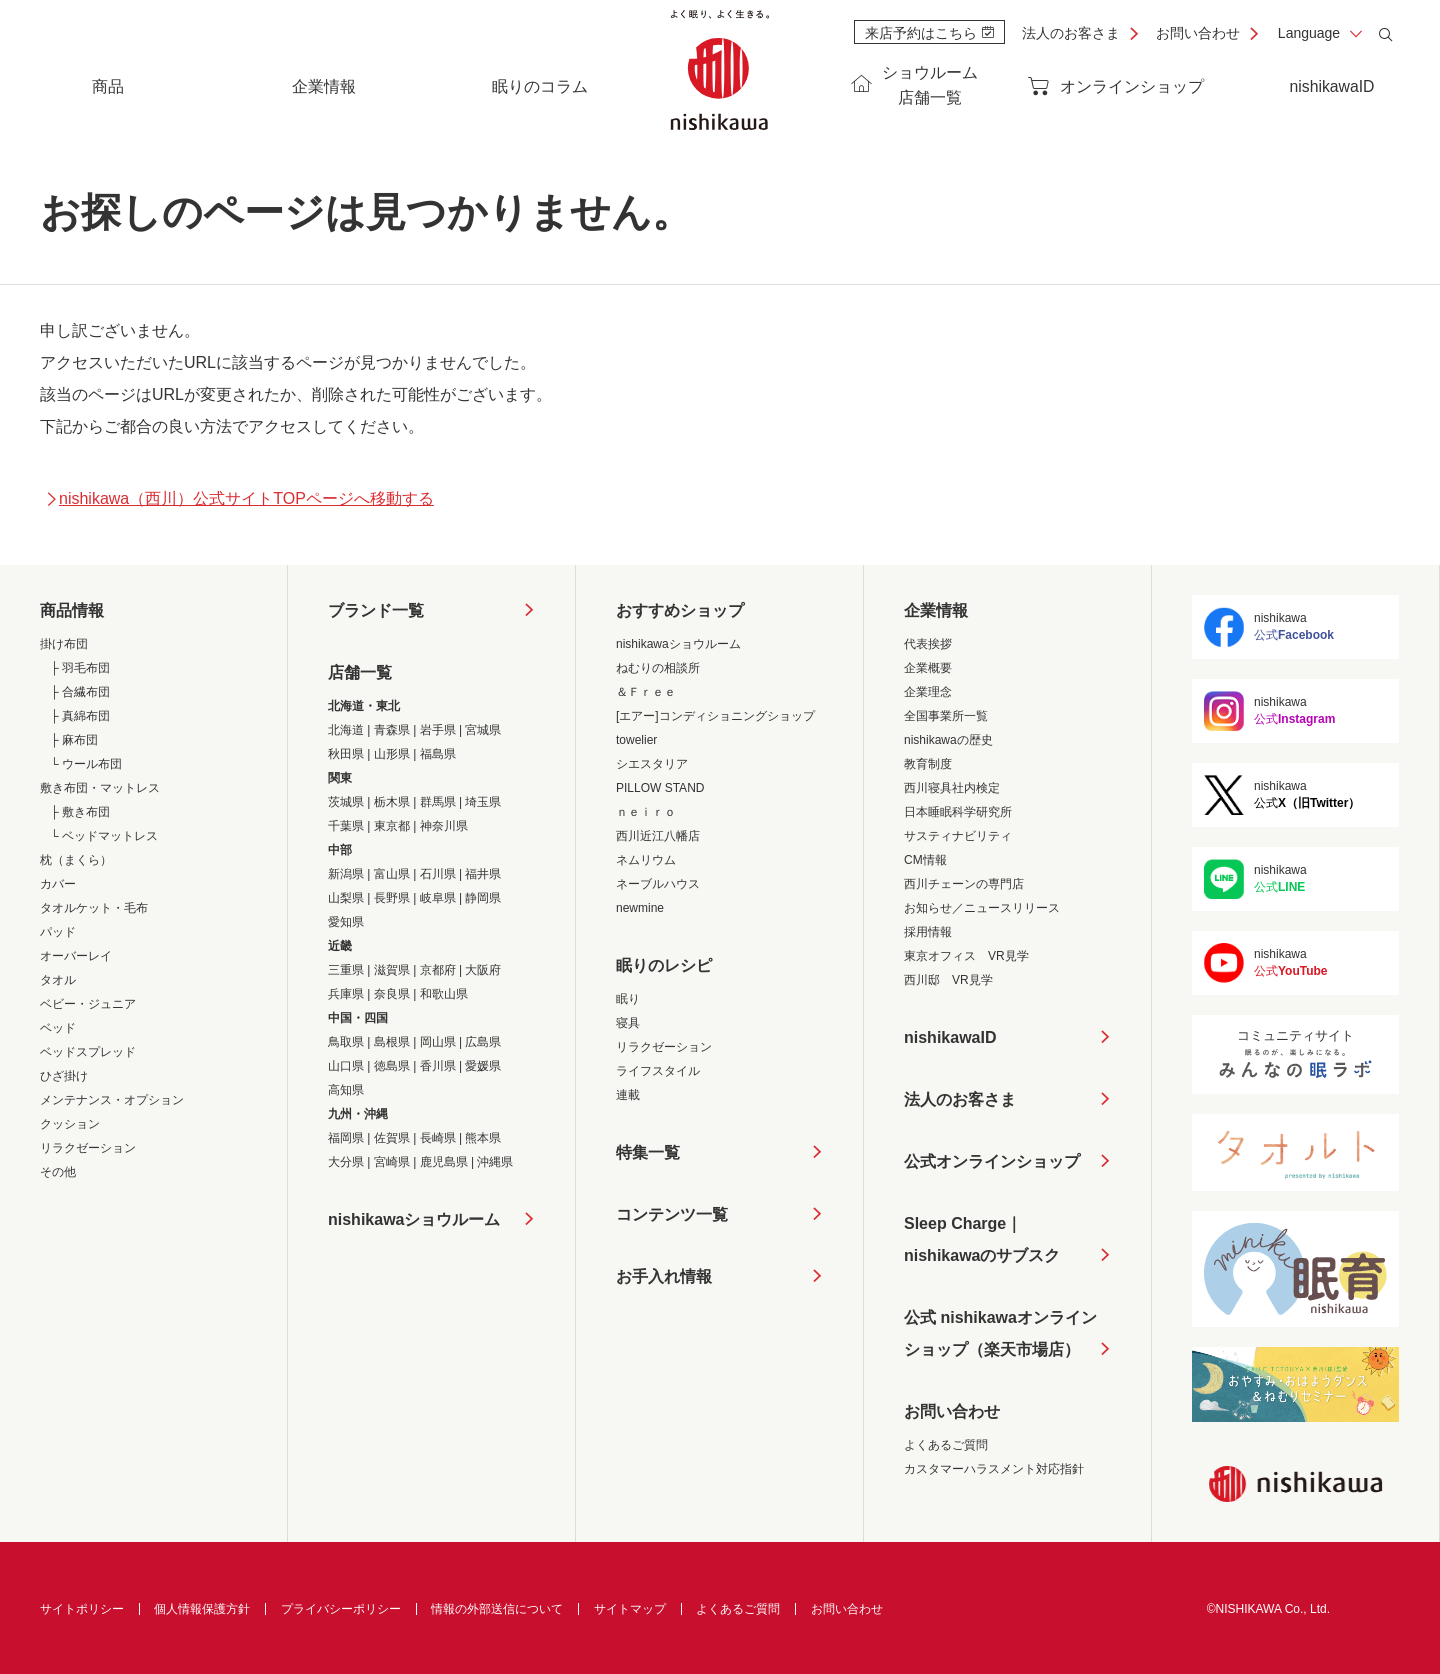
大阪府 (483, 970)
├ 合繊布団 (80, 692)
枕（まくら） (76, 860)
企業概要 (928, 668)
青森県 (392, 730)
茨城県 (346, 802)
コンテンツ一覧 (672, 1214)
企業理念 (928, 692)
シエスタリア (652, 764)
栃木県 (392, 802)
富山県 (392, 874)
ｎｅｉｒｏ (646, 812)
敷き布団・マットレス (100, 788)
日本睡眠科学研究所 (958, 812)
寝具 (628, 1023)
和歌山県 (444, 994)
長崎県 (438, 1138)
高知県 (346, 1090)
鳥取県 (346, 1042)
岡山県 (438, 1042)
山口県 (346, 1066)
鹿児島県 (444, 1162)
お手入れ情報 (664, 1276)
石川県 (438, 874)
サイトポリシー (82, 1609)
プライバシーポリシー (341, 1609)
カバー (58, 884)
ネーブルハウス (658, 884)
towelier (636, 740)
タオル (58, 980)
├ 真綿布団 (80, 716)
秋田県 (346, 754)
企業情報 (936, 610)
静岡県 (483, 898)
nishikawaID (1332, 86)
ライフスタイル (658, 1071)
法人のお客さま (1071, 34)
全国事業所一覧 (946, 716)
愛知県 (346, 922)
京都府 (438, 970)
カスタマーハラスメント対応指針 (994, 1469)
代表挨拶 (928, 644)
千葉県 (346, 826)
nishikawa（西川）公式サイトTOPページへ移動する (239, 498)
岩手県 (438, 730)
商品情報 (72, 610)
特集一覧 (648, 1152)
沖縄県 (495, 1162)
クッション (70, 1124)
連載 (628, 1095)
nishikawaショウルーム (414, 1219)
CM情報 (925, 860)
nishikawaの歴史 (948, 740)
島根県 (392, 1042)
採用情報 (928, 932)
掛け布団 (64, 644)
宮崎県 (392, 1162)
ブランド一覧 (376, 610)
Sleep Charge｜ (982, 1243)
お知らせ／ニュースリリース (982, 908)
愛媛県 (483, 1066)
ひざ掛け (64, 1076)
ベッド (58, 1028)
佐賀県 (392, 1138)
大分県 (346, 1162)
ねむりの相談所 (658, 668)
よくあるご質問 (946, 1445)
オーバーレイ (76, 956)
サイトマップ (630, 1609)
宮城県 (483, 730)
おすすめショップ (680, 610)
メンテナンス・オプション (112, 1100)
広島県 (483, 1042)
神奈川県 (444, 826)
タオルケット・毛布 (94, 908)
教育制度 (928, 764)
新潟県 (346, 874)
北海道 (346, 730)
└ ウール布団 (86, 764)
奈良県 (392, 994)
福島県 (438, 754)
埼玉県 (483, 802)
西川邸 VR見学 (948, 980)
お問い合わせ (1198, 34)
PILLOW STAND (660, 788)
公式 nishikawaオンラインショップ (1000, 1337)
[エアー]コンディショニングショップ (715, 716)
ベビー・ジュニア (88, 1004)
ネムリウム (646, 860)
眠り (628, 999)
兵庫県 (346, 994)
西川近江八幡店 (658, 836)
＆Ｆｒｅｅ (646, 692)
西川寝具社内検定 (952, 788)
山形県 (392, 754)
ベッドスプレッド (88, 1052)
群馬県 (438, 802)
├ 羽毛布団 (80, 668)
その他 (58, 1172)
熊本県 (483, 1138)
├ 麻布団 (74, 740)
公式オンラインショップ (992, 1161)
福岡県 (346, 1138)
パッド (58, 932)
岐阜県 (438, 898)
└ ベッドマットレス (104, 836)
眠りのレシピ (664, 965)
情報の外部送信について (497, 1609)
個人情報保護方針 (202, 1609)
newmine (640, 908)
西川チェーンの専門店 (964, 884)
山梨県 (346, 898)
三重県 (346, 970)
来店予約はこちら (929, 34)
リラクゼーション (88, 1148)
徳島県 (392, 1066)
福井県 (483, 874)
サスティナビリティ (958, 836)
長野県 (392, 898)
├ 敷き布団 (80, 812)
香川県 (438, 1066)
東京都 (392, 826)
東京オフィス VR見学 (966, 956)
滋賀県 (392, 970)
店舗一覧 (360, 672)
